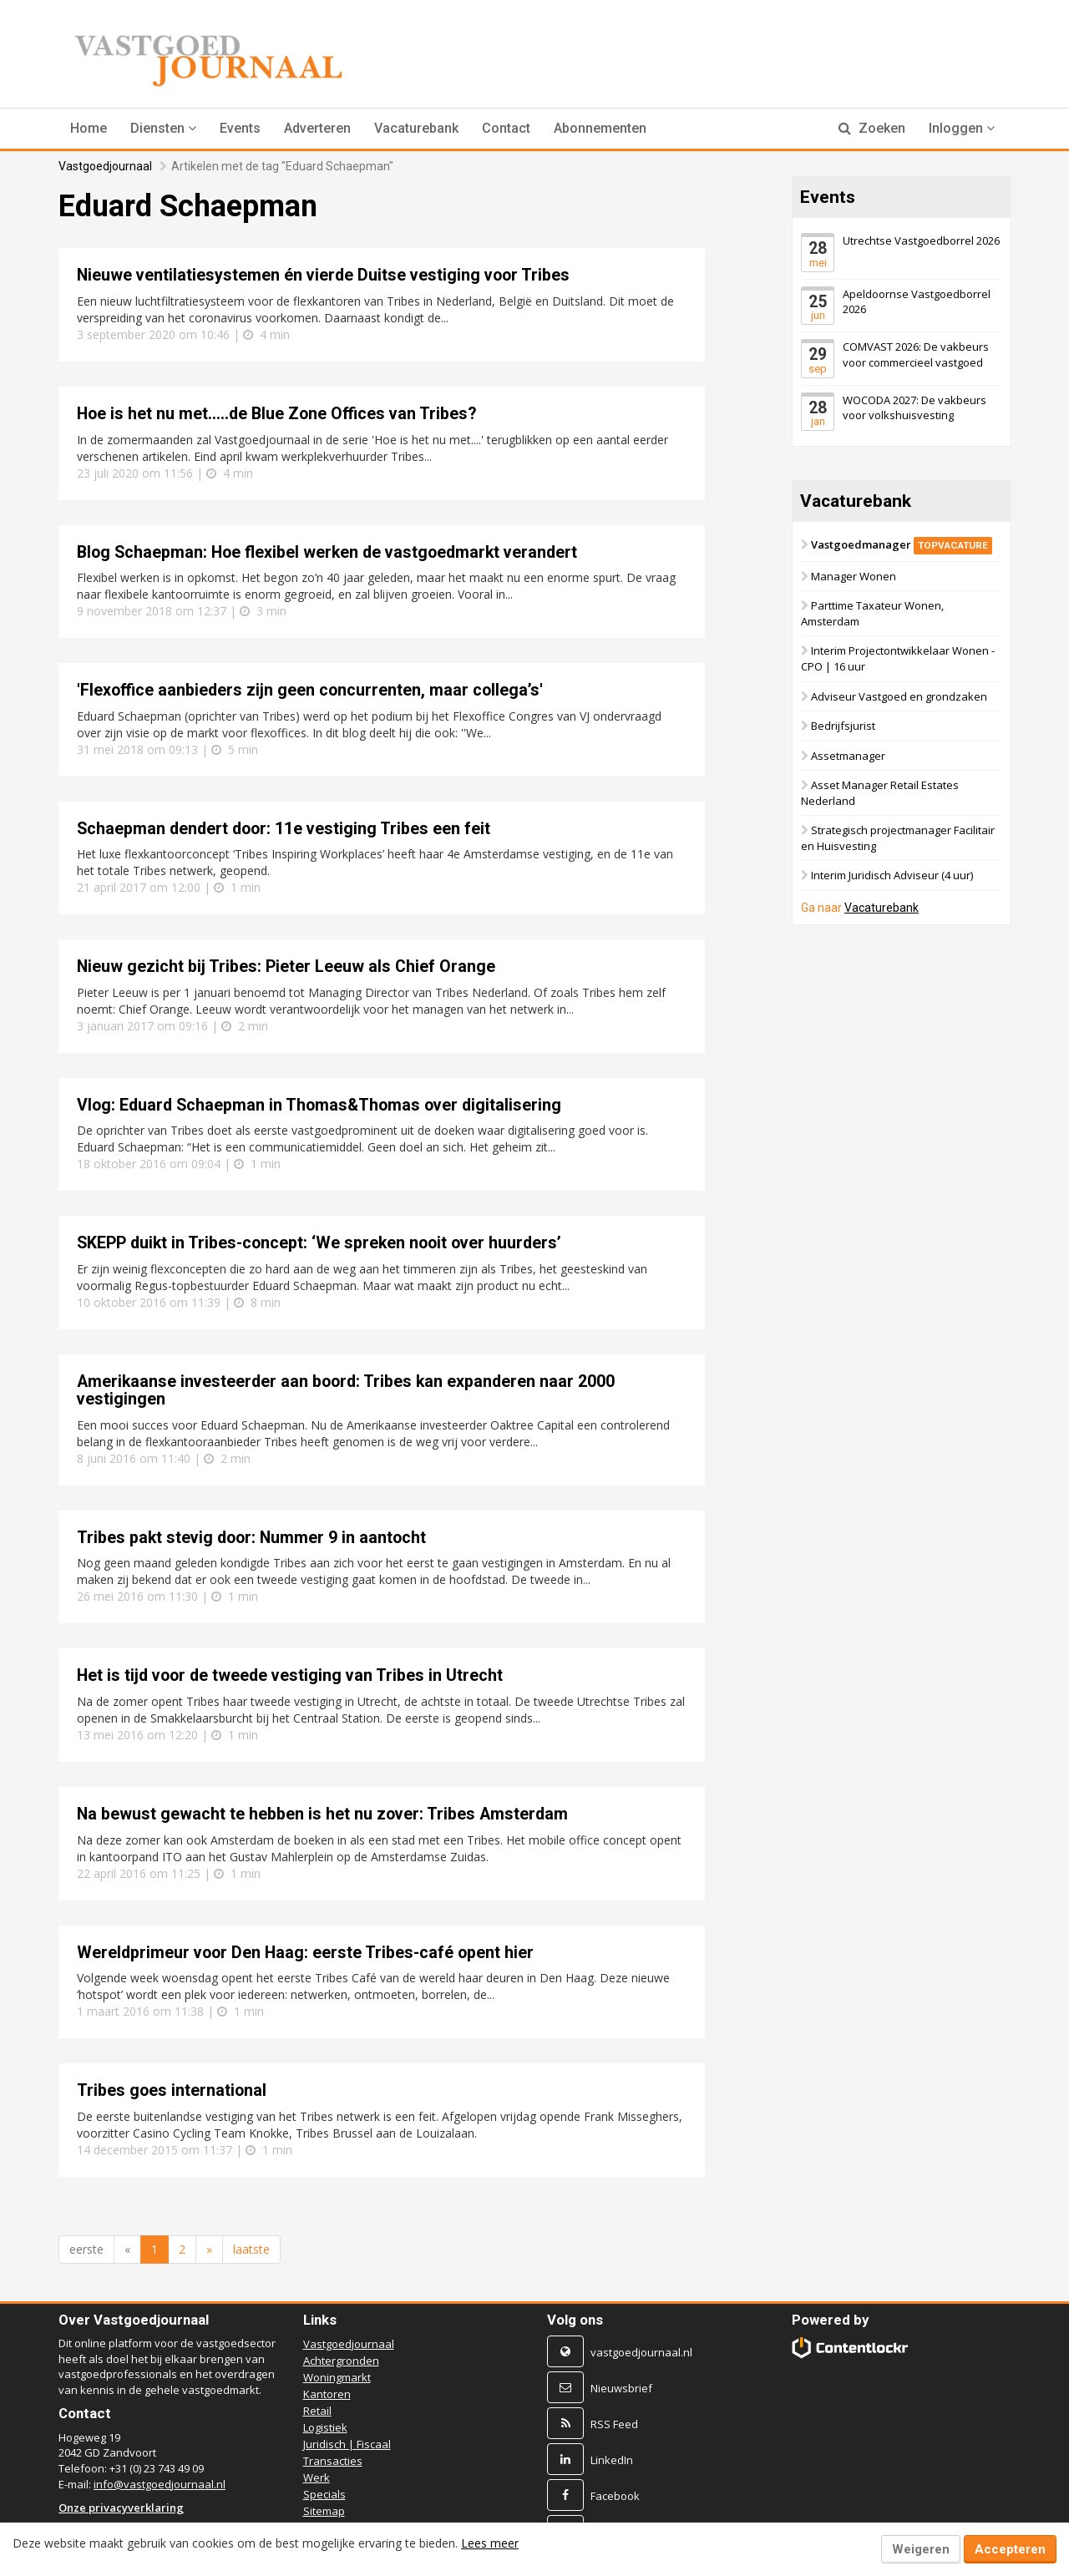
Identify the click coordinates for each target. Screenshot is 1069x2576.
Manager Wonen (853, 576)
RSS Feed (614, 2424)
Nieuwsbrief (621, 2388)
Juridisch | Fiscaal (347, 2444)
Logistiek (325, 2427)
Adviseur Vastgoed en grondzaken (899, 695)
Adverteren (317, 128)
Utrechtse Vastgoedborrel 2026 (921, 240)
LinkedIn (611, 2459)
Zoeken (871, 128)
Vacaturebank (416, 128)
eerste (86, 2249)
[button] (163, 129)
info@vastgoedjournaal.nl (159, 2484)
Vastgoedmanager (901, 544)
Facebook (615, 2495)
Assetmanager (848, 755)
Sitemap (324, 2510)
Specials (324, 2494)
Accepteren (1010, 2549)
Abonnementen (600, 128)
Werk (316, 2477)
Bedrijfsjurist (843, 725)
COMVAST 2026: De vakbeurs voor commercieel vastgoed (916, 354)
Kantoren (327, 2393)
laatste (251, 2249)
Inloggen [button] (962, 128)
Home (88, 128)
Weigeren (921, 2549)
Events (240, 128)
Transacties (332, 2460)
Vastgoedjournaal (105, 166)
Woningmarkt (337, 2377)
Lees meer (490, 2543)
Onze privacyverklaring (121, 2507)
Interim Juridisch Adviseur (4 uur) (892, 875)
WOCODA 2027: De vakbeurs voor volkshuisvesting (914, 407)
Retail (317, 2410)
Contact (506, 128)
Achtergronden (341, 2360)
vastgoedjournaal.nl (641, 2352)
